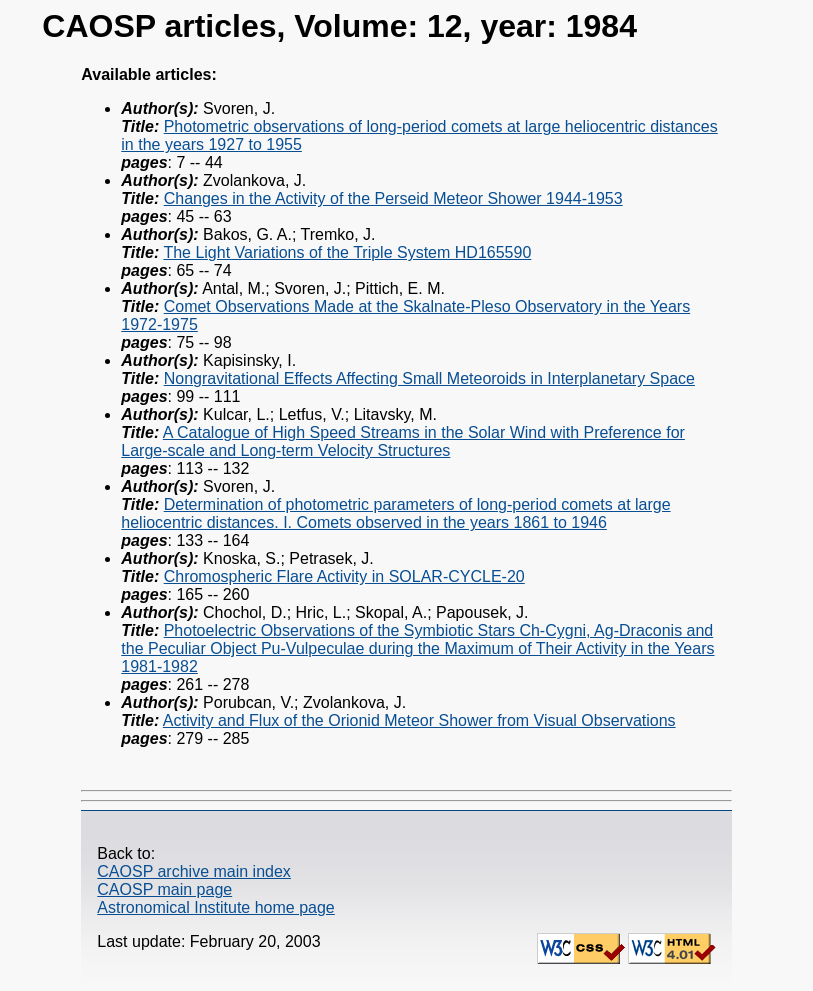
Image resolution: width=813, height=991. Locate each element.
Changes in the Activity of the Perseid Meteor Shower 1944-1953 (393, 198)
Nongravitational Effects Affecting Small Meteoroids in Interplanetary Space (429, 378)
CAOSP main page (164, 889)
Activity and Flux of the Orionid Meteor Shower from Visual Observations (419, 720)
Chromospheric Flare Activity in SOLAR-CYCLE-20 (344, 576)
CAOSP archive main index (194, 871)
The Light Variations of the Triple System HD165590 (347, 252)
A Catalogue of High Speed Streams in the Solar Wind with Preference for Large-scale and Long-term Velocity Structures (403, 441)
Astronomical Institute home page (215, 907)
